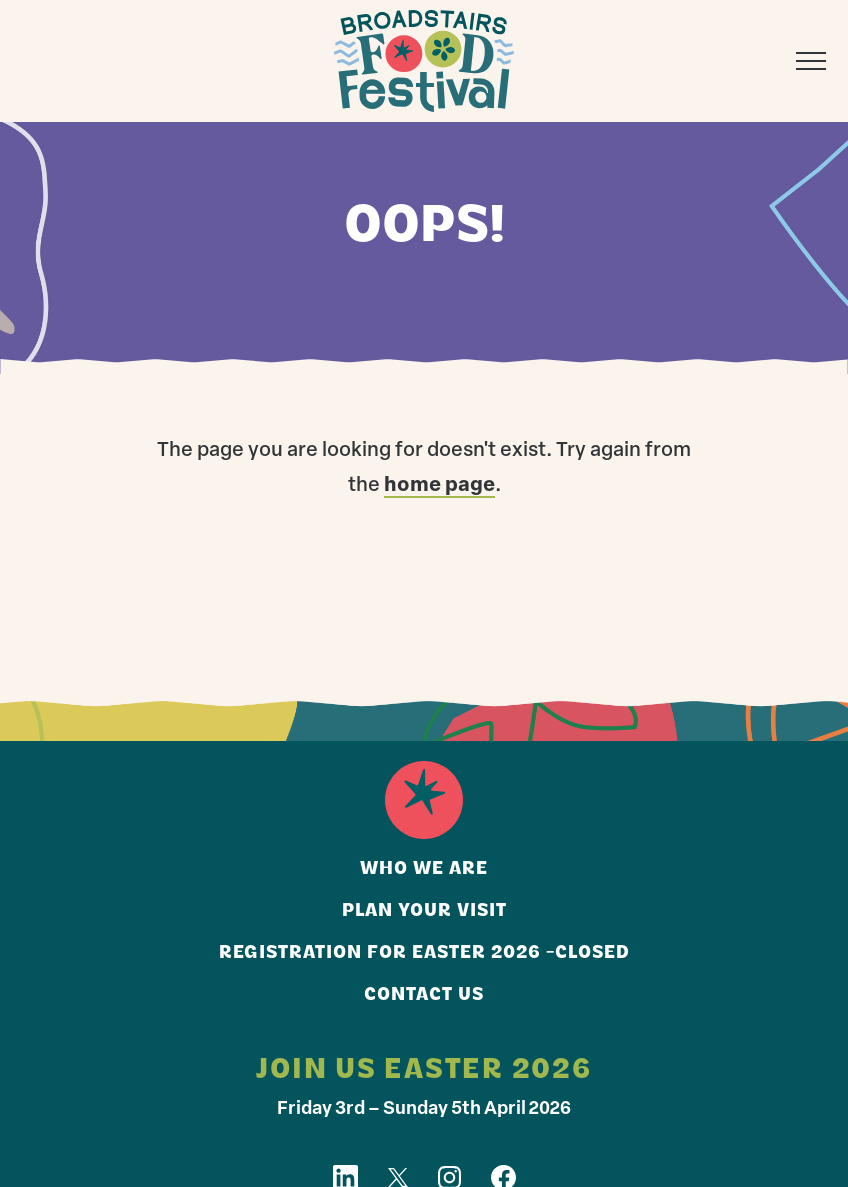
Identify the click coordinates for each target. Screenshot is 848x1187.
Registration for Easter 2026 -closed (424, 953)
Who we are (424, 869)
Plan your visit (424, 911)
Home (424, 800)
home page (439, 486)
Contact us (424, 995)
